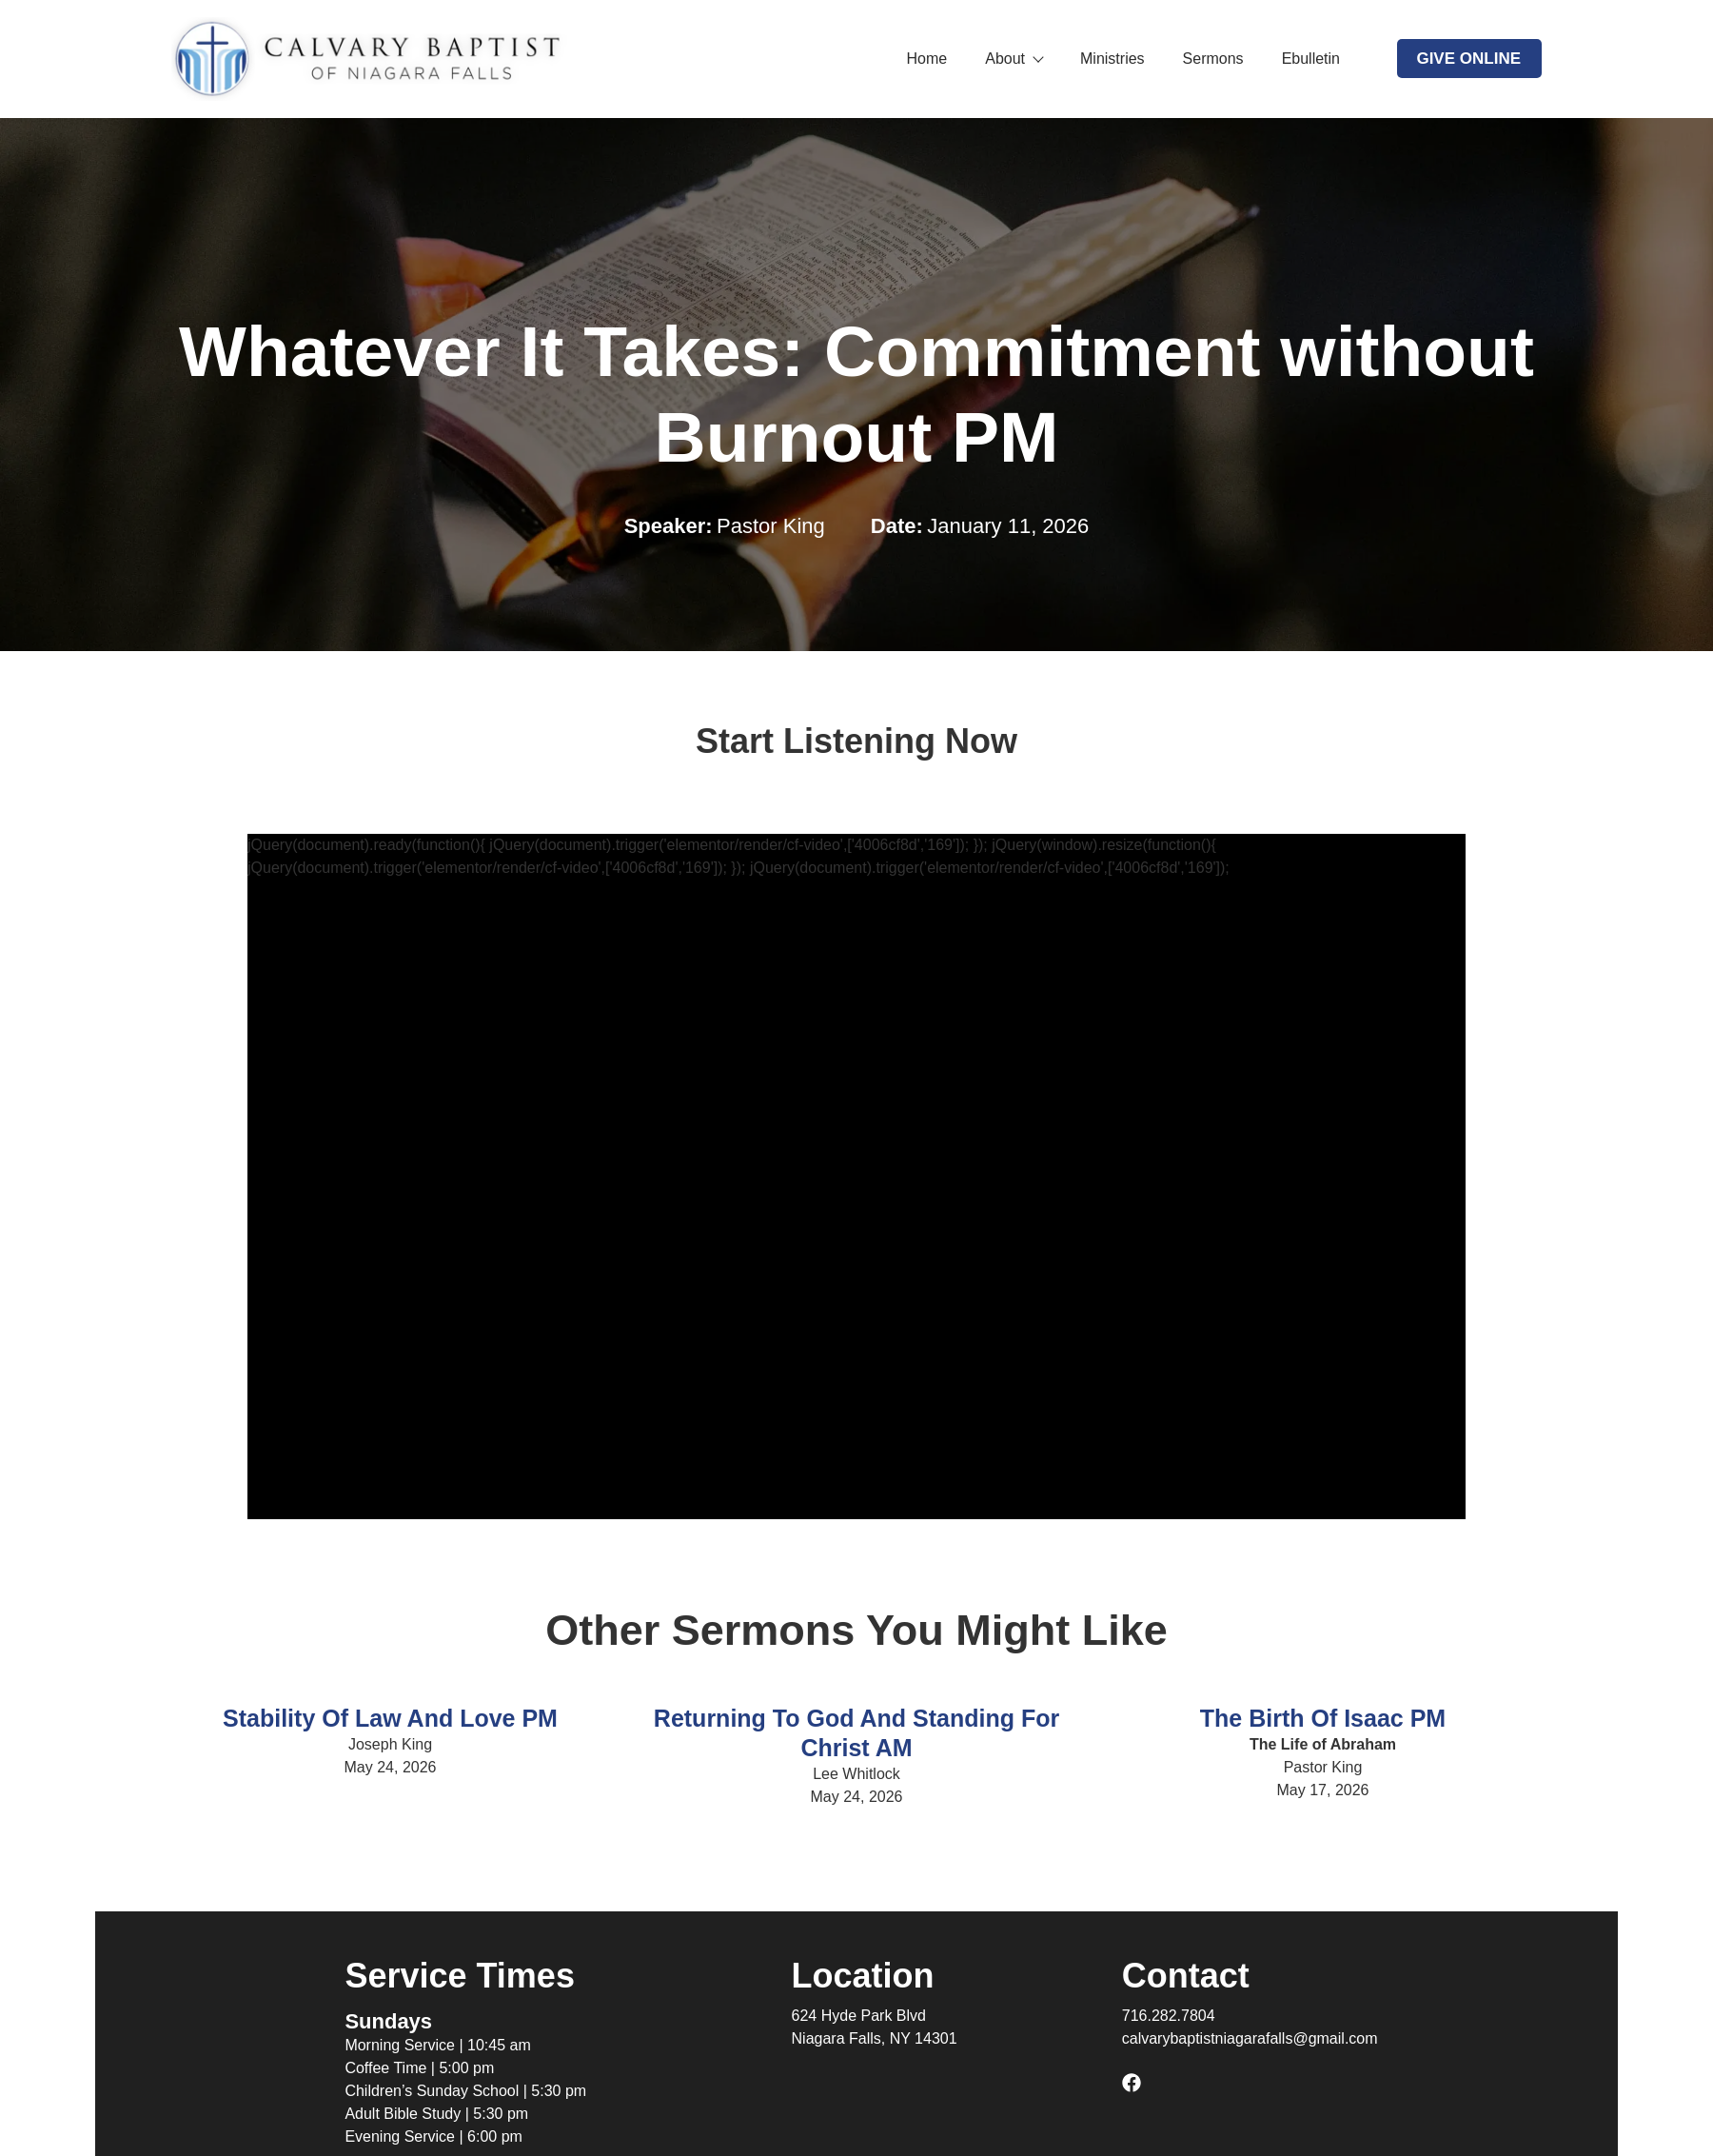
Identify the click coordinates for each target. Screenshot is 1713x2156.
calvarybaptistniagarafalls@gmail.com (1250, 2038)
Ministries (1112, 58)
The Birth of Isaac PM (1323, 1718)
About (1013, 58)
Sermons (1213, 58)
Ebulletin (1311, 58)
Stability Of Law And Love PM (390, 1718)
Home (927, 58)
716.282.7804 (1168, 2016)
